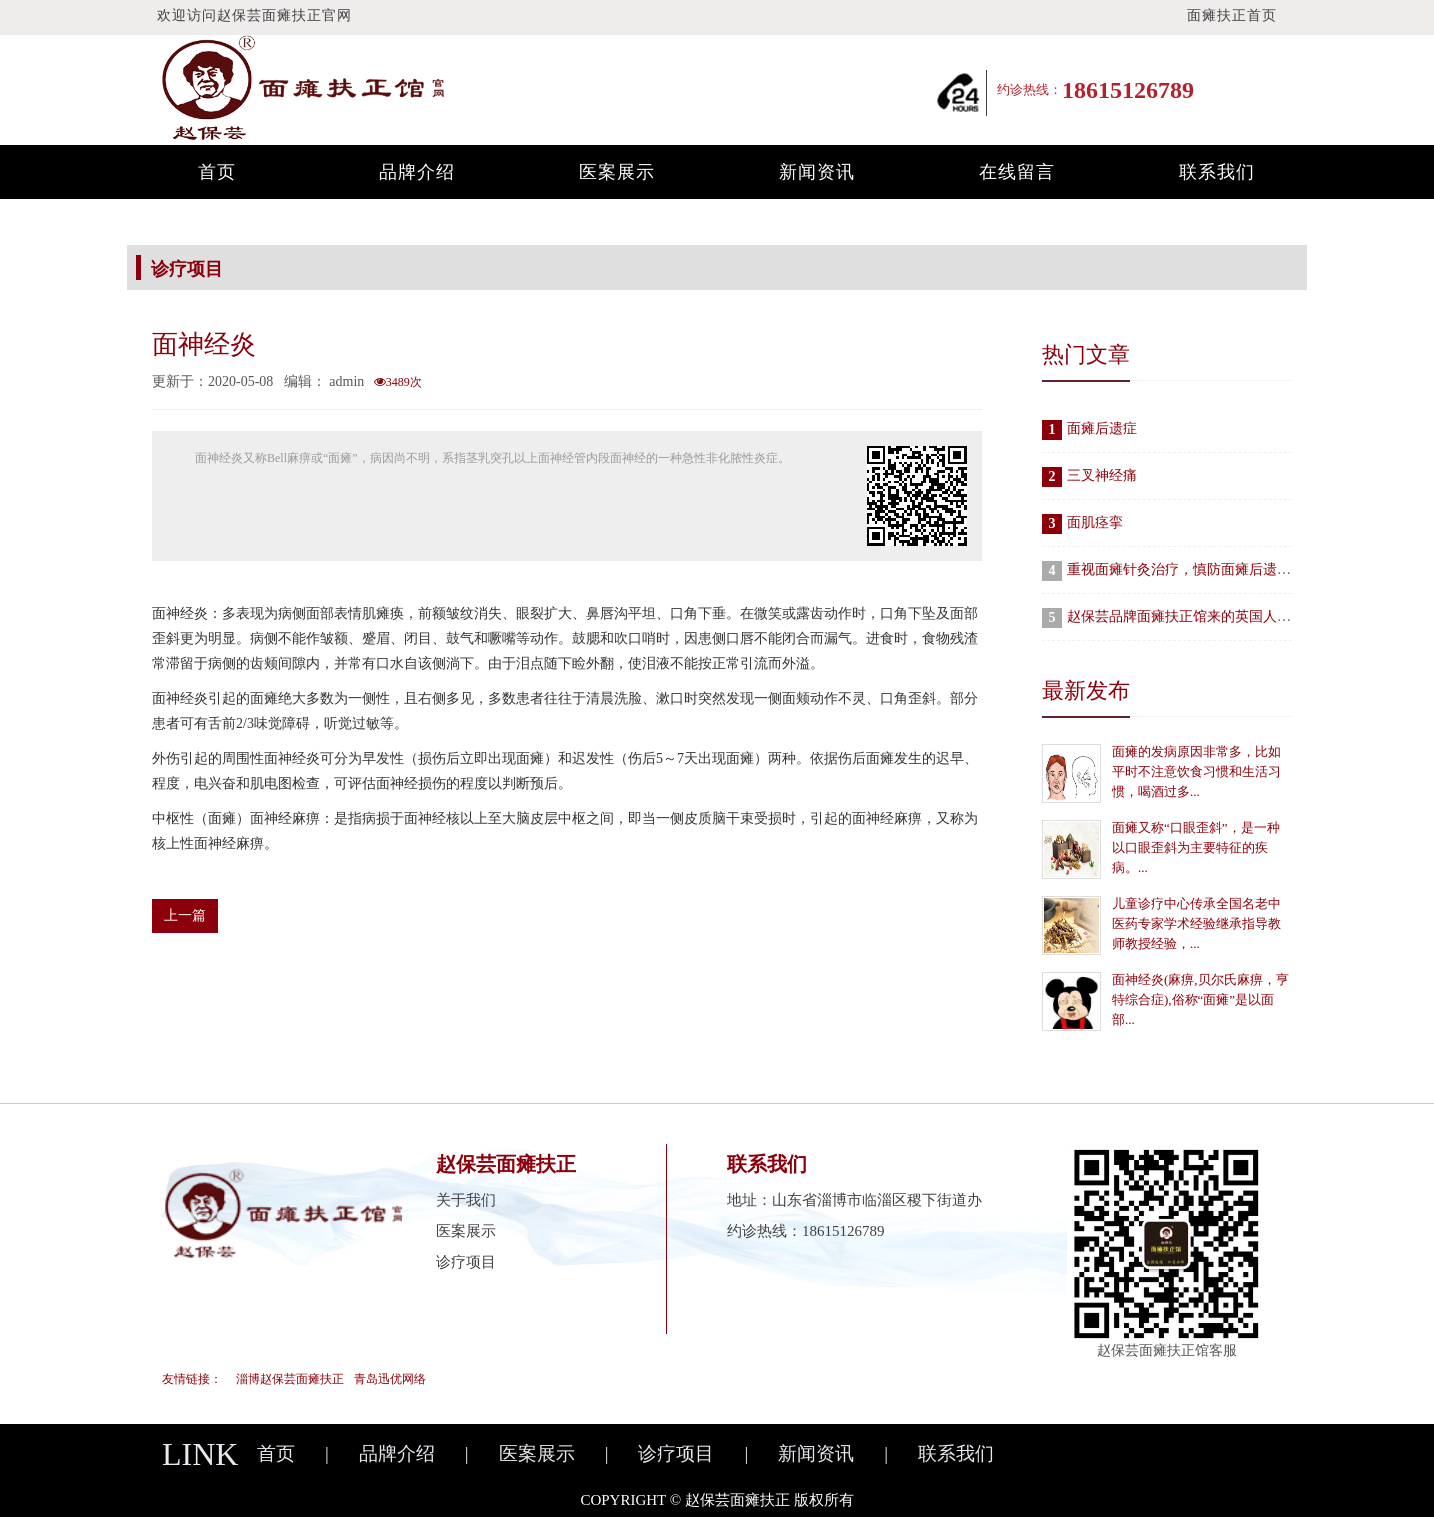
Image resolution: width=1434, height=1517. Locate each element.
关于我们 (466, 1200)
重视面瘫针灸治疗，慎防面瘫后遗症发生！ (1200, 569)
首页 (217, 172)
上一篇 (185, 915)
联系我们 (1217, 172)
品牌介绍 (417, 172)
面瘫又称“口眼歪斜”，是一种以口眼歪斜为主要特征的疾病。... (1196, 847)
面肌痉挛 (1095, 522)
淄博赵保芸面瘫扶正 (290, 1379)
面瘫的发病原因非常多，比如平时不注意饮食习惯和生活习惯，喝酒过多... (1196, 771)
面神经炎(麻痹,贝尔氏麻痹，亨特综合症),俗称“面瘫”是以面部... (1200, 999)
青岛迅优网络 (390, 1379)
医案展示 (617, 172)
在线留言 (1017, 172)
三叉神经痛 (1102, 475)
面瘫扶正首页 (1232, 15)
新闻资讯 (817, 172)
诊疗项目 (466, 1262)
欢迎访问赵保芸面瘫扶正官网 (254, 15)
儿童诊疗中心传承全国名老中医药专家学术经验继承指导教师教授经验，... (1196, 923)
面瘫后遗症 (1102, 428)
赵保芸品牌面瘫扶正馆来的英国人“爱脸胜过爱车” (1220, 616)
